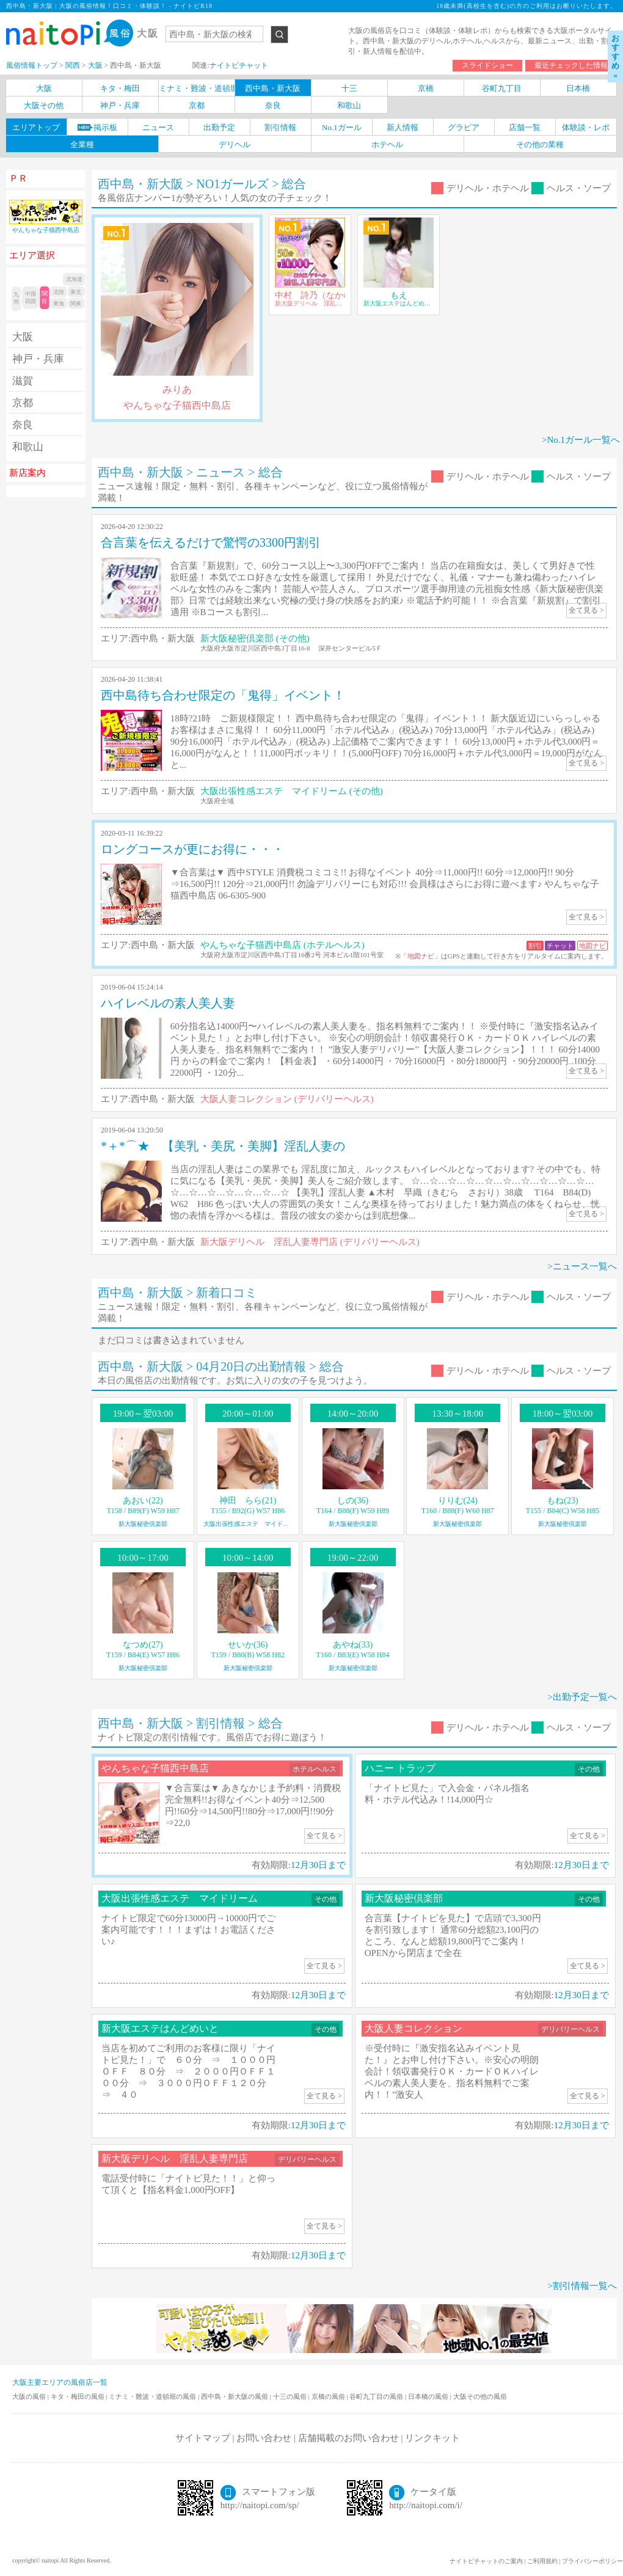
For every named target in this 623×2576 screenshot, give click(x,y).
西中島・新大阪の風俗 (235, 2396)
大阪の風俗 (30, 2396)
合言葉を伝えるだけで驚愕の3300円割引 (211, 542)
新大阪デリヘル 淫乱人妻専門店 (174, 2158)
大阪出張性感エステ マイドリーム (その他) (291, 791)
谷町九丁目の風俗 (377, 2396)
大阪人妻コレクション (413, 2028)
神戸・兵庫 (38, 359)
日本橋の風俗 (429, 2396)
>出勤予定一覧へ (582, 1697)
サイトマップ (202, 2438)
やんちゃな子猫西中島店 (155, 1768)
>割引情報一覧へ (582, 2286)
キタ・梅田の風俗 (78, 2396)
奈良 (22, 425)
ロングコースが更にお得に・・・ (192, 849)
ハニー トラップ (400, 1768)
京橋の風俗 (329, 2396)
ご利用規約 (542, 2561)
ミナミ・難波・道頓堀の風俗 (153, 2396)
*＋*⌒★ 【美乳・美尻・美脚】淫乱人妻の (223, 1146)
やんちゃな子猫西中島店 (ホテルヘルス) (282, 945)
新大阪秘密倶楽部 (142, 1523)
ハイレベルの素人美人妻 (168, 1003)
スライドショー (487, 65)
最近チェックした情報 (571, 65)
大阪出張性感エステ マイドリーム (252, 1523)
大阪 (22, 337)
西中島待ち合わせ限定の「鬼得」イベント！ (223, 695)
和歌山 (27, 447)
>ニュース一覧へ (582, 1266)
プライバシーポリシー (592, 2561)
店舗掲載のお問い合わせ (348, 2438)
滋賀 (22, 381)
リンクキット (432, 2438)
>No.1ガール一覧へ (581, 440)
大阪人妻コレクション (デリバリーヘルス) (287, 1099)
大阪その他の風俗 (480, 2396)
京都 (22, 403)
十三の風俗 (290, 2396)
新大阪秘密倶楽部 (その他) (255, 638)
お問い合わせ (263, 2438)
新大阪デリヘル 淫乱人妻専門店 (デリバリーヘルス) (310, 1242)
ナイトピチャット (238, 65)
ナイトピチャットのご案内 (486, 2561)
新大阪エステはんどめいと (160, 2028)
